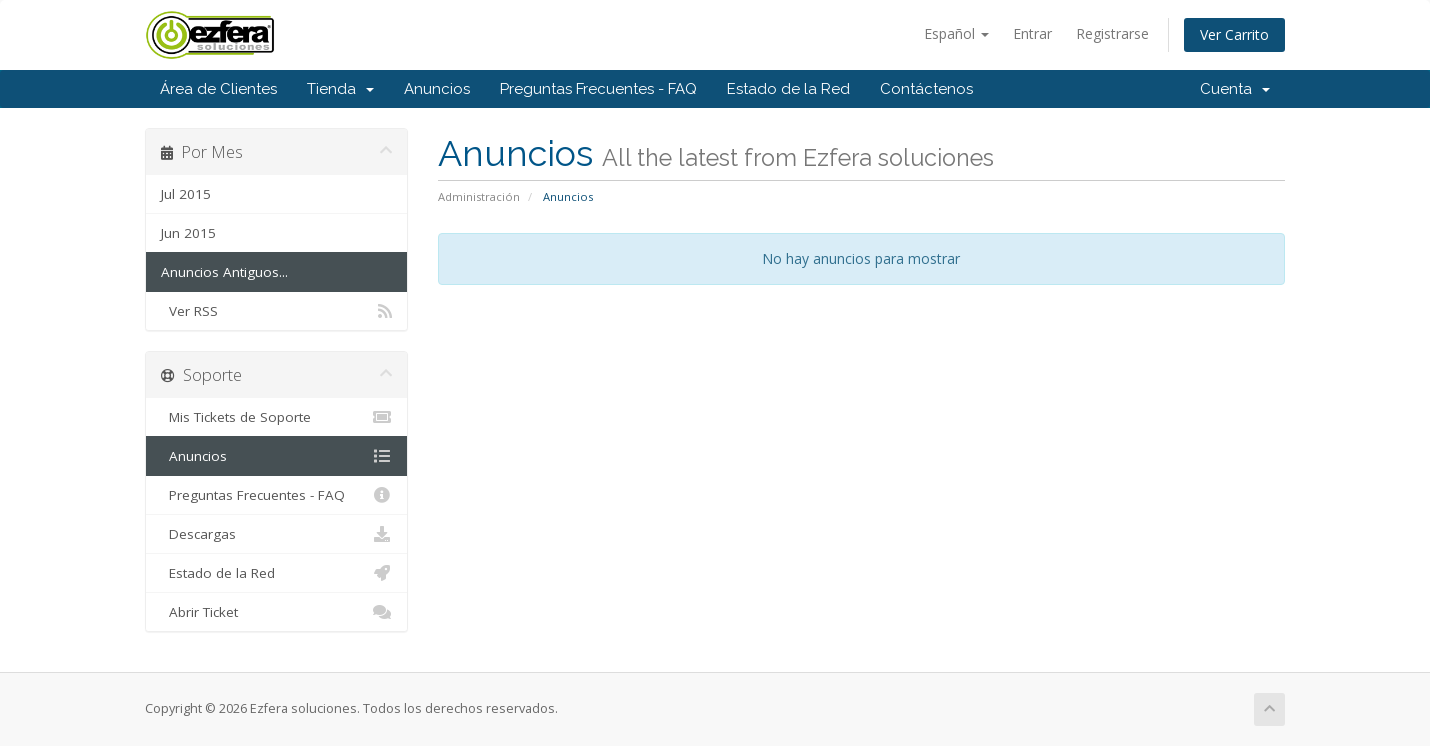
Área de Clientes (218, 89)
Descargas (276, 534)
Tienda (340, 89)
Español (956, 33)
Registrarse (1112, 33)
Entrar (1032, 33)
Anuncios (437, 89)
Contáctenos (926, 89)
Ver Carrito (1234, 34)
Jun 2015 (188, 233)
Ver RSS (276, 311)
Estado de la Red (788, 89)
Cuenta (1235, 89)
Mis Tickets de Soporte (276, 417)
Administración (479, 196)
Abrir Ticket (276, 612)
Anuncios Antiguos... (224, 272)
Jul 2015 (186, 194)
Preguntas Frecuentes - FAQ (598, 89)
